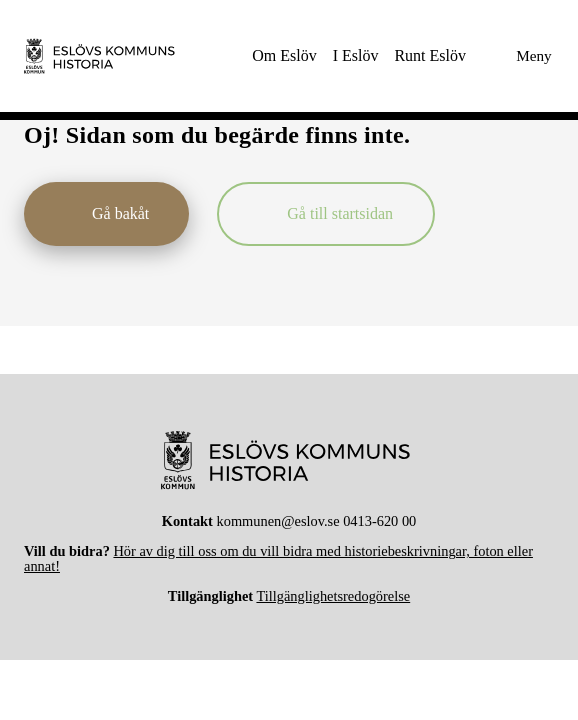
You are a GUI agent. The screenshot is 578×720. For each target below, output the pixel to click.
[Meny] (518, 56)
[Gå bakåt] (106, 214)
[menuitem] (284, 56)
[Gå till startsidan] (326, 214)
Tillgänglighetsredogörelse (333, 596)
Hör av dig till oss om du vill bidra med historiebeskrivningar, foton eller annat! (278, 558)
